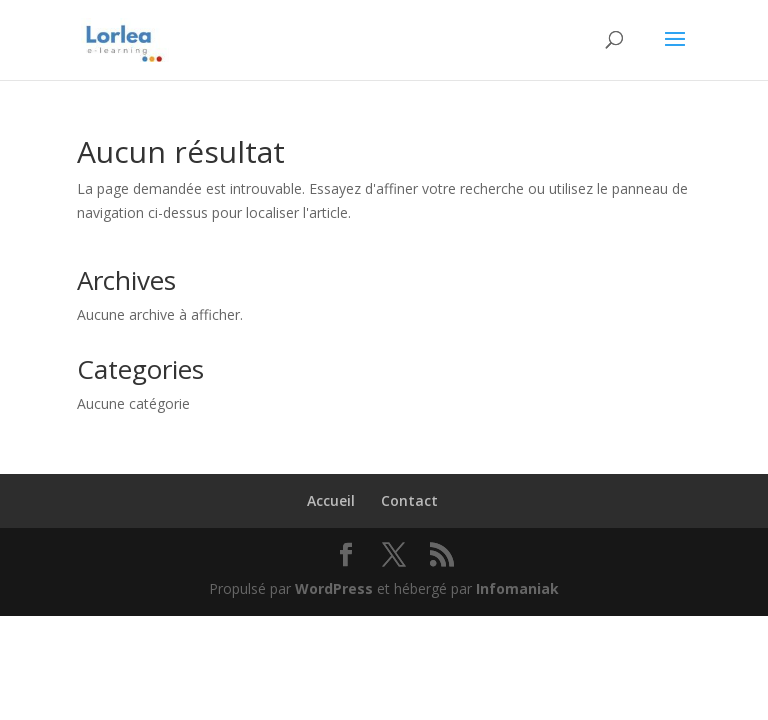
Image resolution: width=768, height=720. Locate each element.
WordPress (334, 588)
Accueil (331, 500)
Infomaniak (517, 588)
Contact (409, 500)
